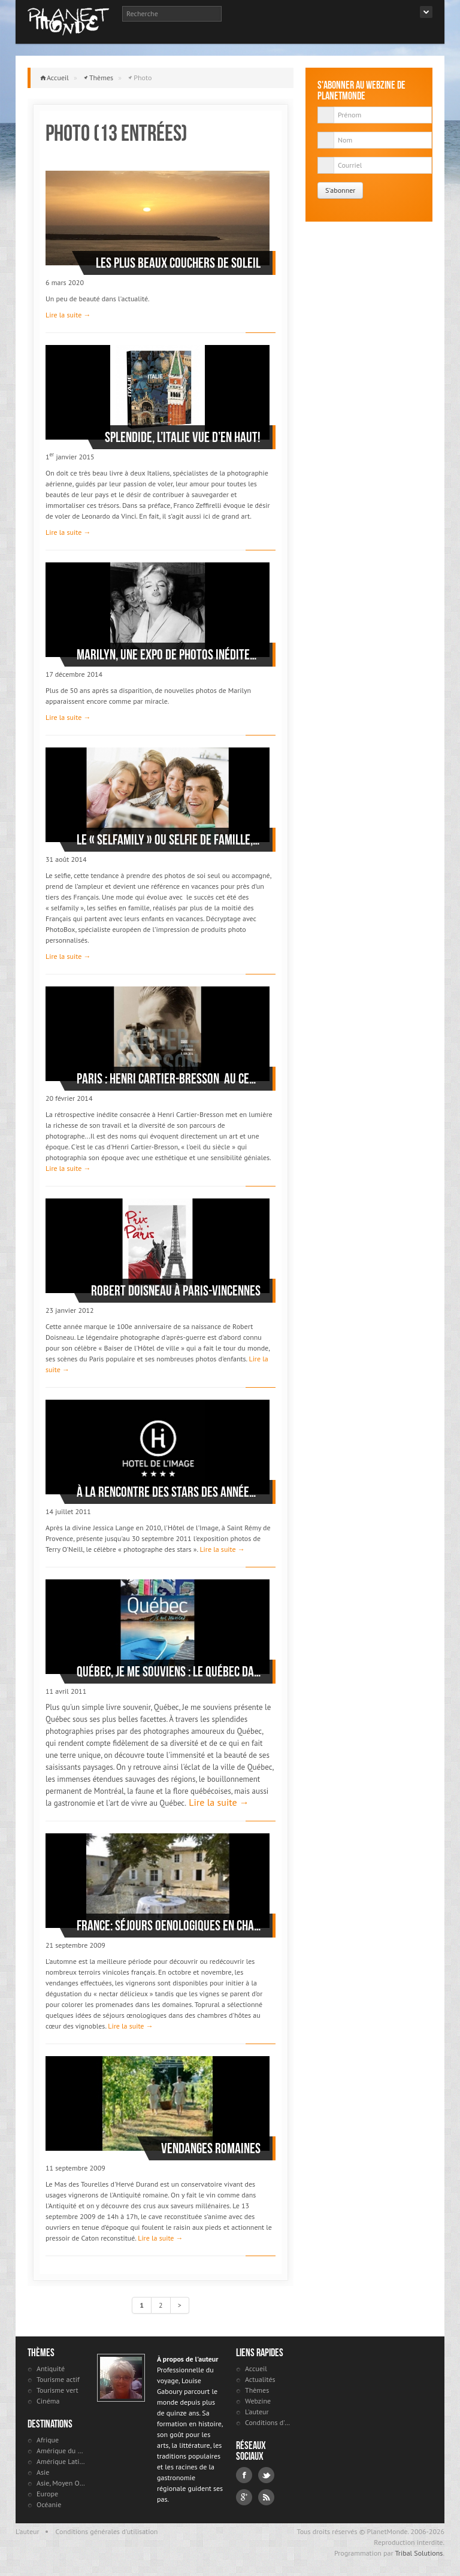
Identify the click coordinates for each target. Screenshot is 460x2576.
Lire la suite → (68, 314)
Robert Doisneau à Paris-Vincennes (176, 1290)
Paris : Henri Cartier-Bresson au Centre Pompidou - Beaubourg (169, 1078)
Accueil (58, 77)
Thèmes (101, 77)
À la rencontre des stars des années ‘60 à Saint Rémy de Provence (169, 1492)
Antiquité (51, 2368)
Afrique (48, 2439)
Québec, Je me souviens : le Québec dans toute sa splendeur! (169, 1671)
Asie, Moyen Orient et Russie (61, 2482)
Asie (43, 2472)
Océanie (49, 2504)
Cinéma (48, 2400)
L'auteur (257, 2411)
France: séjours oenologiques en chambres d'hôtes (169, 1925)
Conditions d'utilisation (269, 2422)
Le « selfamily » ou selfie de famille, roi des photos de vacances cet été (169, 839)
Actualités (260, 2379)
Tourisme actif (58, 2379)
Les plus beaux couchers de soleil (178, 263)
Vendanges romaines (211, 2148)
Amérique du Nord (61, 2450)
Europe (47, 2493)
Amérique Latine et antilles (61, 2461)
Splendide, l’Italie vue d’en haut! (183, 437)
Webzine (258, 2400)
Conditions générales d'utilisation (107, 2531)
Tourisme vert (57, 2390)
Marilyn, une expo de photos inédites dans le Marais (169, 654)
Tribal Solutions (419, 2552)
